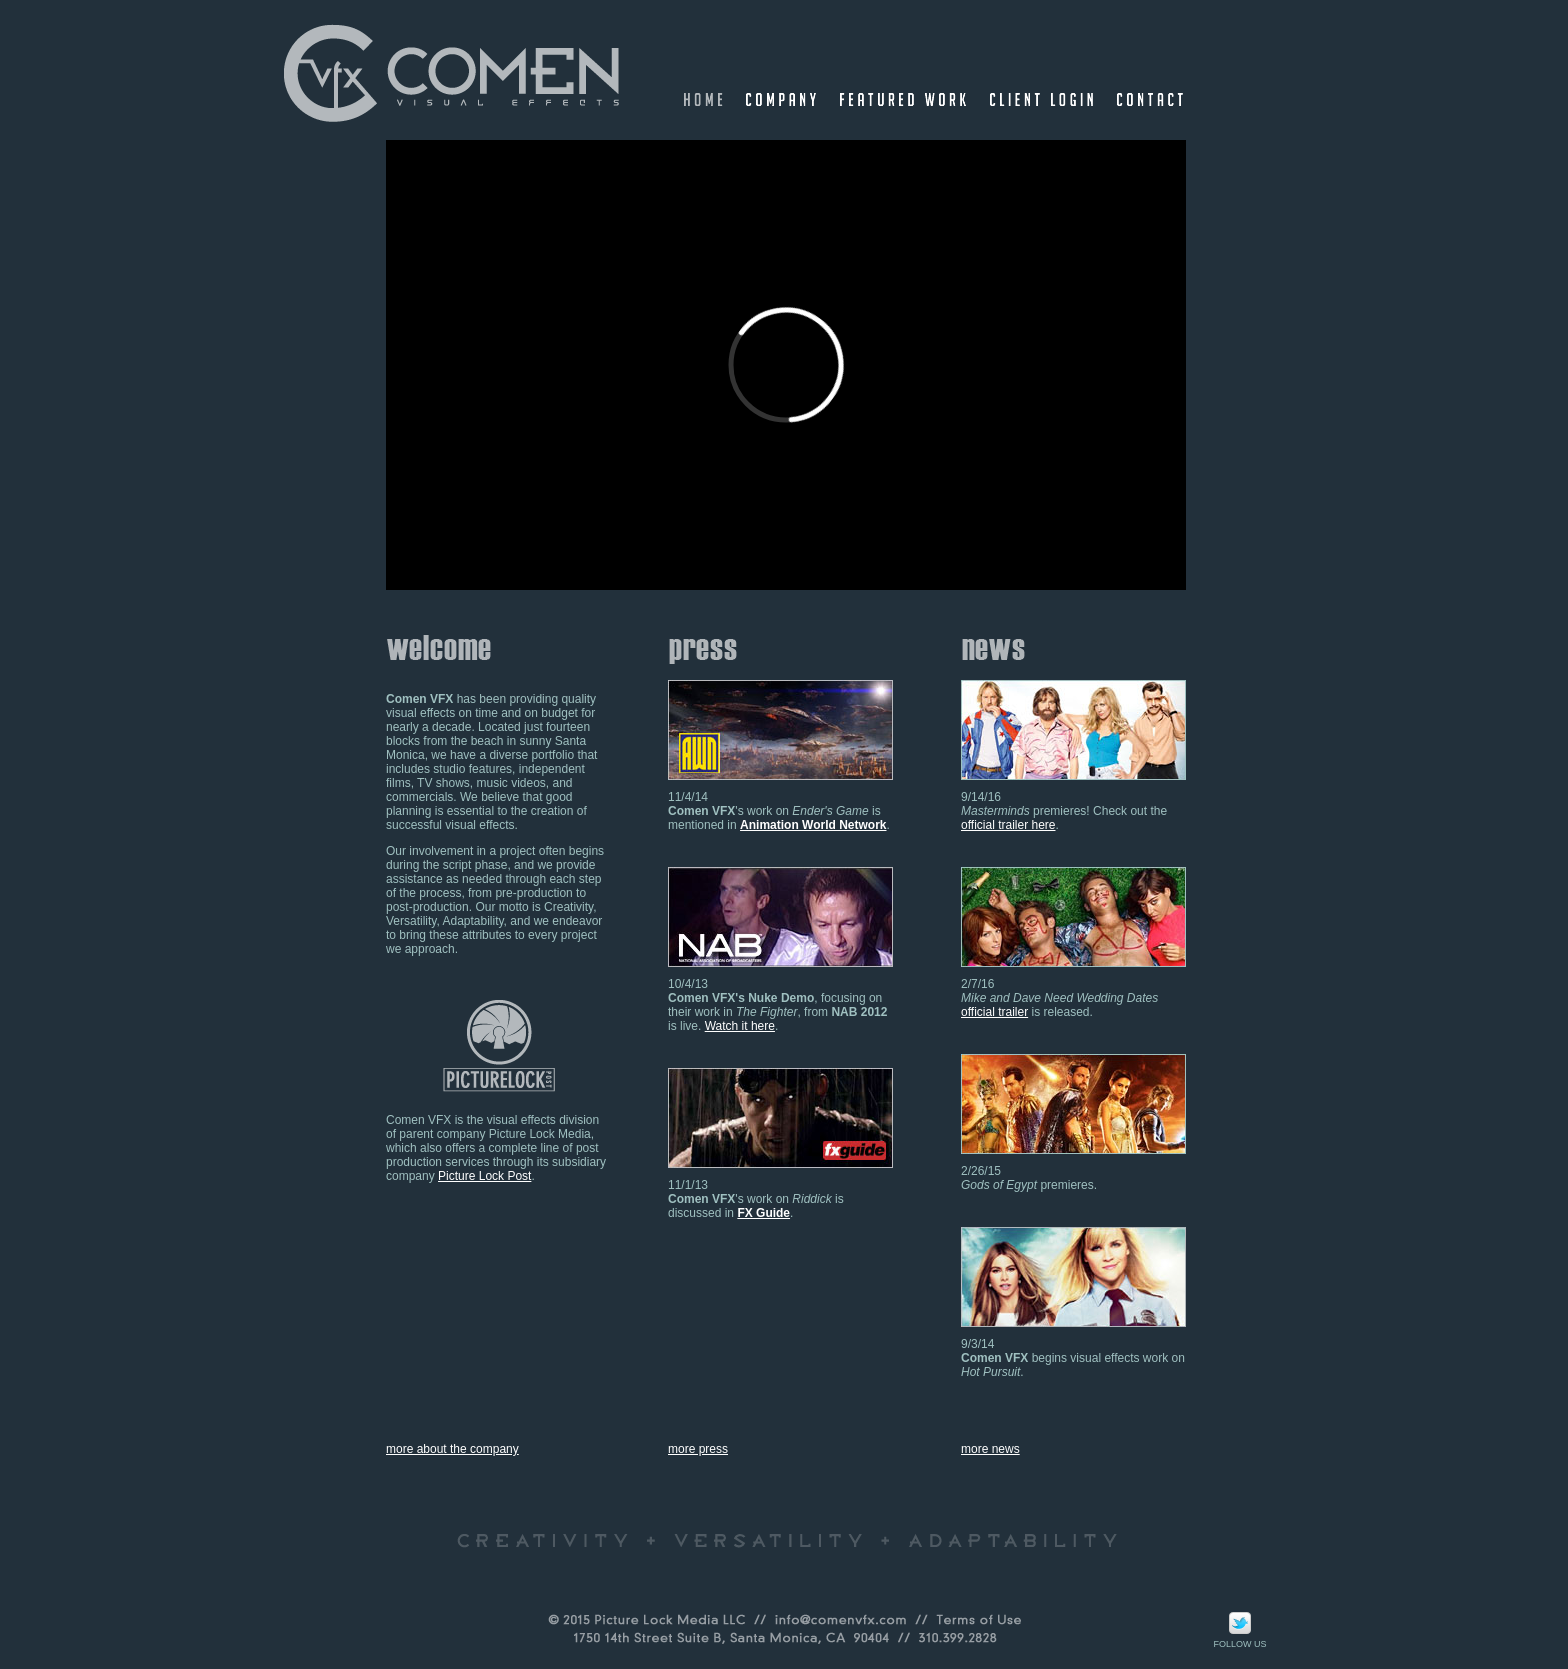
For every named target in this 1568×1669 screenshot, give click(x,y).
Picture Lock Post (484, 1176)
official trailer (994, 1012)
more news (990, 1449)
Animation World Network (813, 825)
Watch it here (740, 1026)
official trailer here (1008, 825)
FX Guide (763, 1213)
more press (698, 1449)
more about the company (452, 1449)
